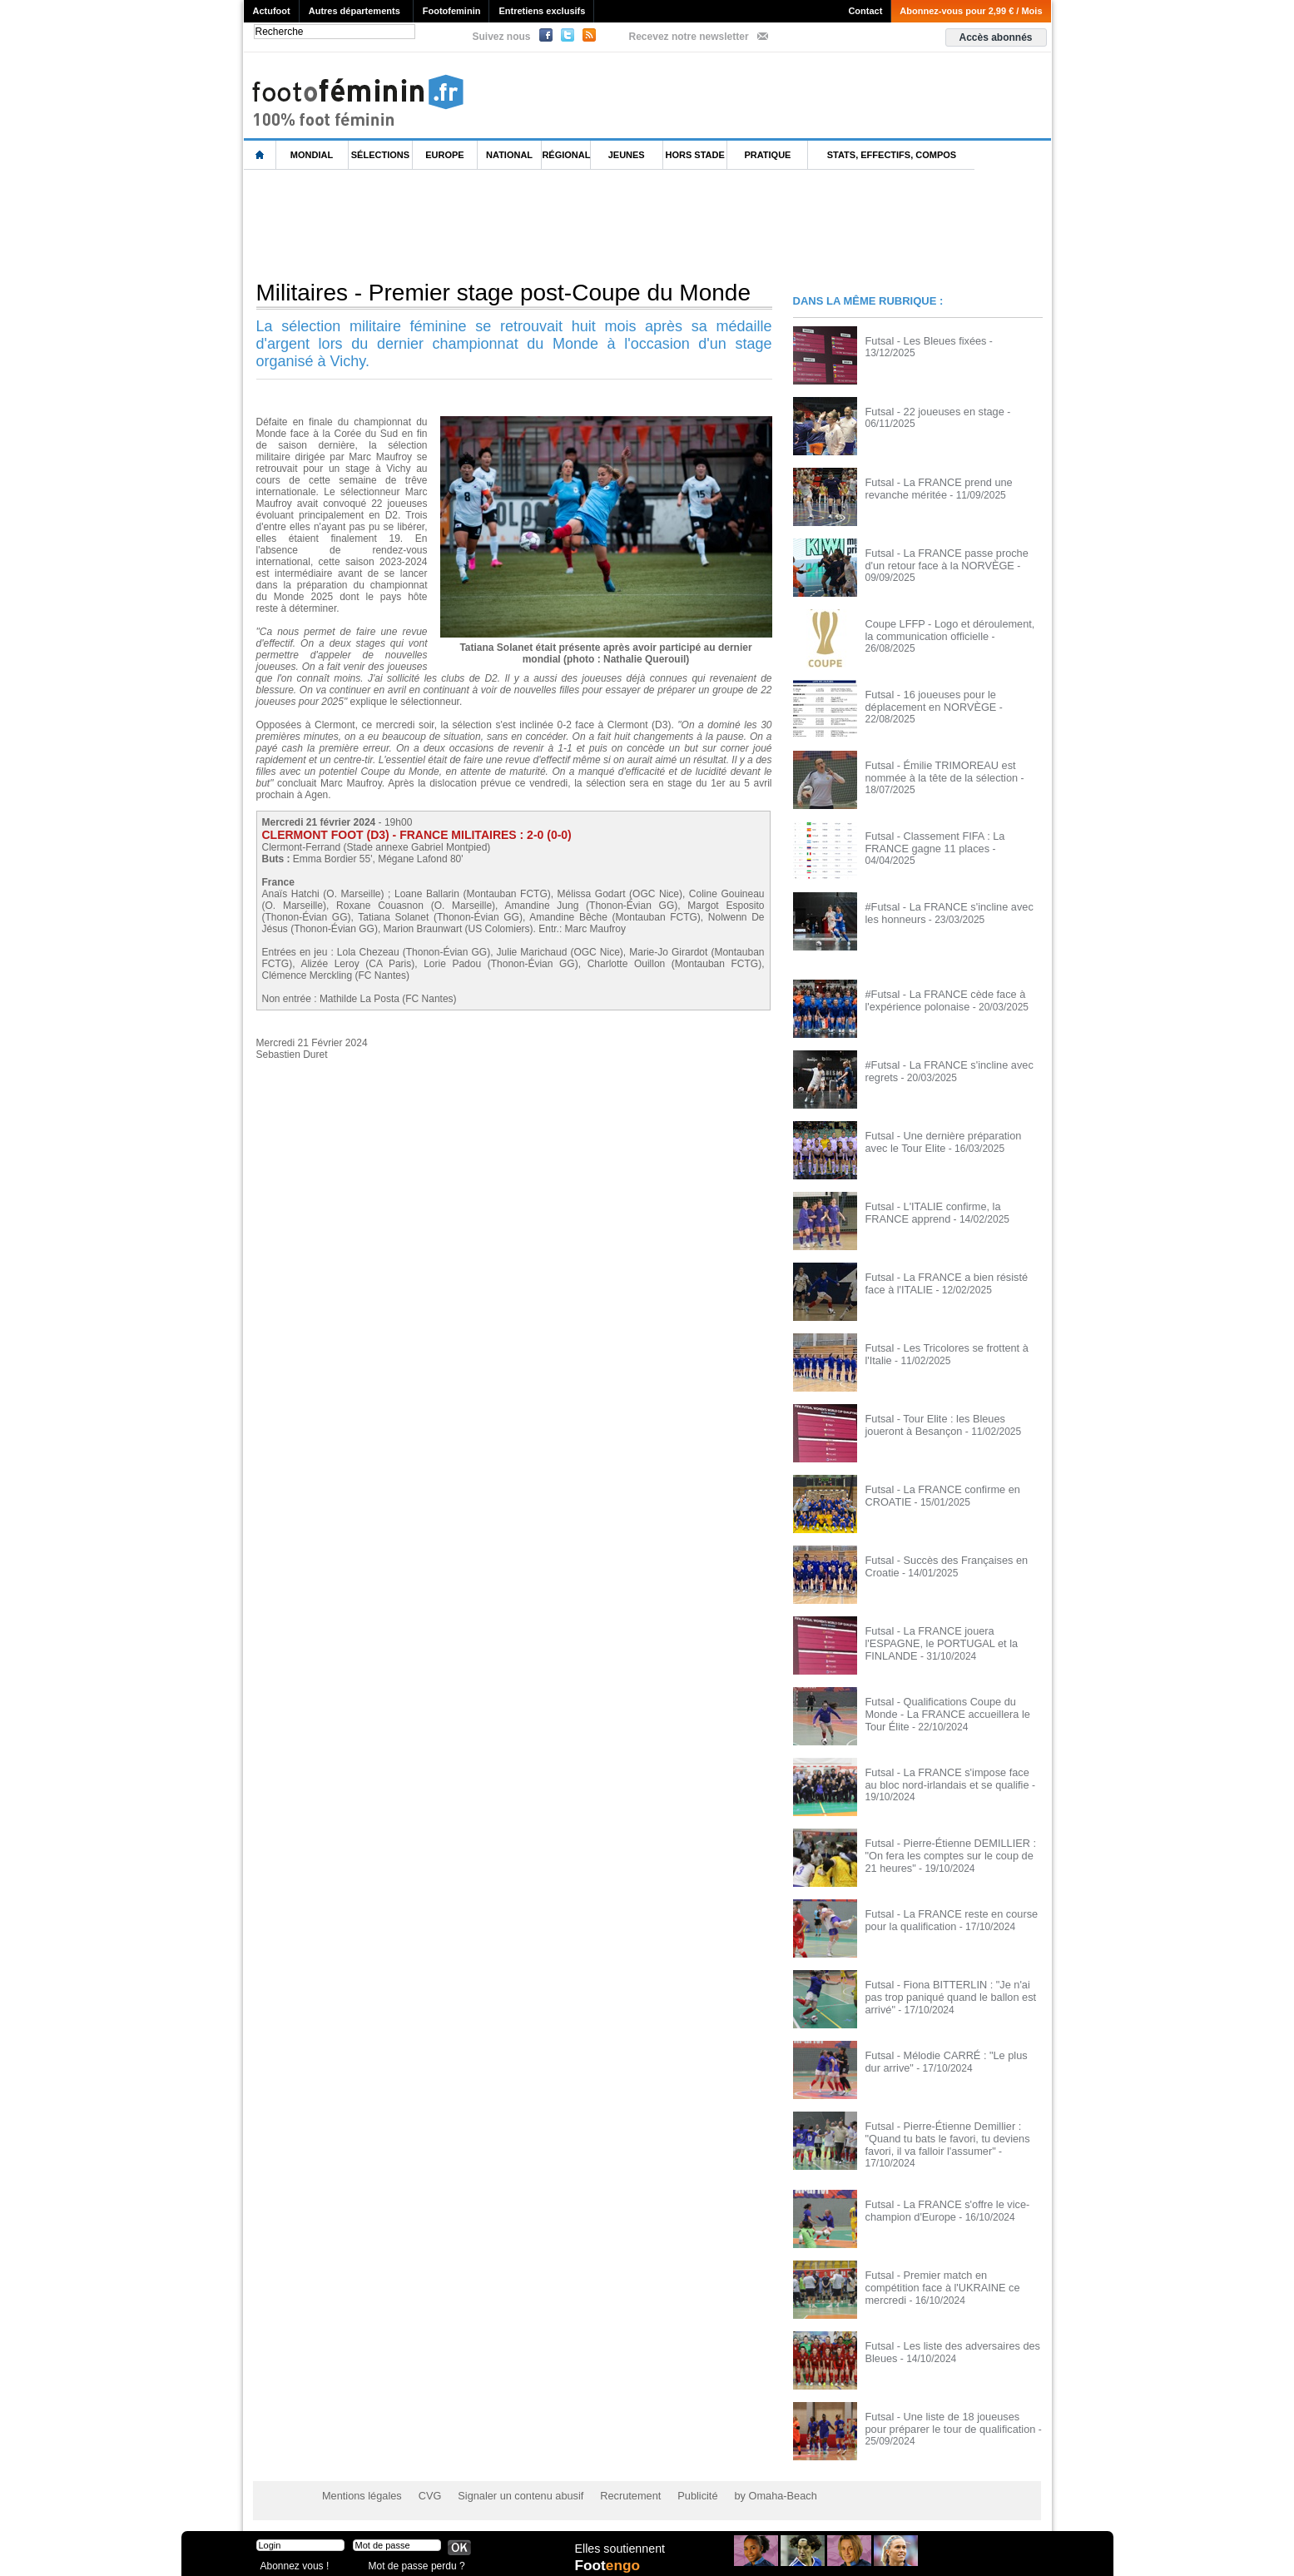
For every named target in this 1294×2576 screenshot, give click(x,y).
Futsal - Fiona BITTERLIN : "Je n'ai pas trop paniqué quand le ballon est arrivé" (952, 1990)
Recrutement (615, 2493)
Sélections (380, 155)
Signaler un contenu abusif (511, 2493)
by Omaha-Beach (753, 2493)
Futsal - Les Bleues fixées (922, 340)
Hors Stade (695, 155)
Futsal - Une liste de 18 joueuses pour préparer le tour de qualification (949, 2419)
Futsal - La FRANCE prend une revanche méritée (934, 487)
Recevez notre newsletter (689, 36)
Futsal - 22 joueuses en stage (930, 411)
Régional (566, 155)
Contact (865, 11)
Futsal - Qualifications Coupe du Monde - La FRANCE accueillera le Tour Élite (953, 1707)
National (509, 155)
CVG (424, 2493)
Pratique (767, 155)
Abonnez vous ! (292, 2563)
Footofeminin (452, 11)
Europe (444, 155)
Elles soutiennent (619, 2548)
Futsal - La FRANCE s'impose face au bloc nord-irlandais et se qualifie (949, 1777)
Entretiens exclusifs (541, 11)
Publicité (679, 2493)
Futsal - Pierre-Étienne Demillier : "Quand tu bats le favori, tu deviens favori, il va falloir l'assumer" (942, 2137)
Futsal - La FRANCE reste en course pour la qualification (946, 1919)
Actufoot (271, 11)
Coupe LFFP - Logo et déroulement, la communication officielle (950, 629)
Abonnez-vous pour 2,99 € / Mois (971, 11)
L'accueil (260, 155)
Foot (609, 2565)
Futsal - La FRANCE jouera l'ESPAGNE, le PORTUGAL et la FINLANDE (937, 1642)
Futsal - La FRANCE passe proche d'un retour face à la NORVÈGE (952, 558)
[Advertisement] (547, 223)
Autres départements (354, 11)
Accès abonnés (995, 37)
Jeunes (626, 155)
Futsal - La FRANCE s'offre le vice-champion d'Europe (942, 2207)
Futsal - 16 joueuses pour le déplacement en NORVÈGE (927, 700)
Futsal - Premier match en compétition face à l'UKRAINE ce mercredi (949, 2278)
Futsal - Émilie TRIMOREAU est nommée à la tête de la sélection (937, 770)
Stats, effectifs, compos (891, 155)
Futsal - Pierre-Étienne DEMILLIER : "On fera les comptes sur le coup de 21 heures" (951, 1854)
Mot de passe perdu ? (413, 2563)
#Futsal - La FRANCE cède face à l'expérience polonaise (940, 999)
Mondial (311, 155)
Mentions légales (359, 2493)
